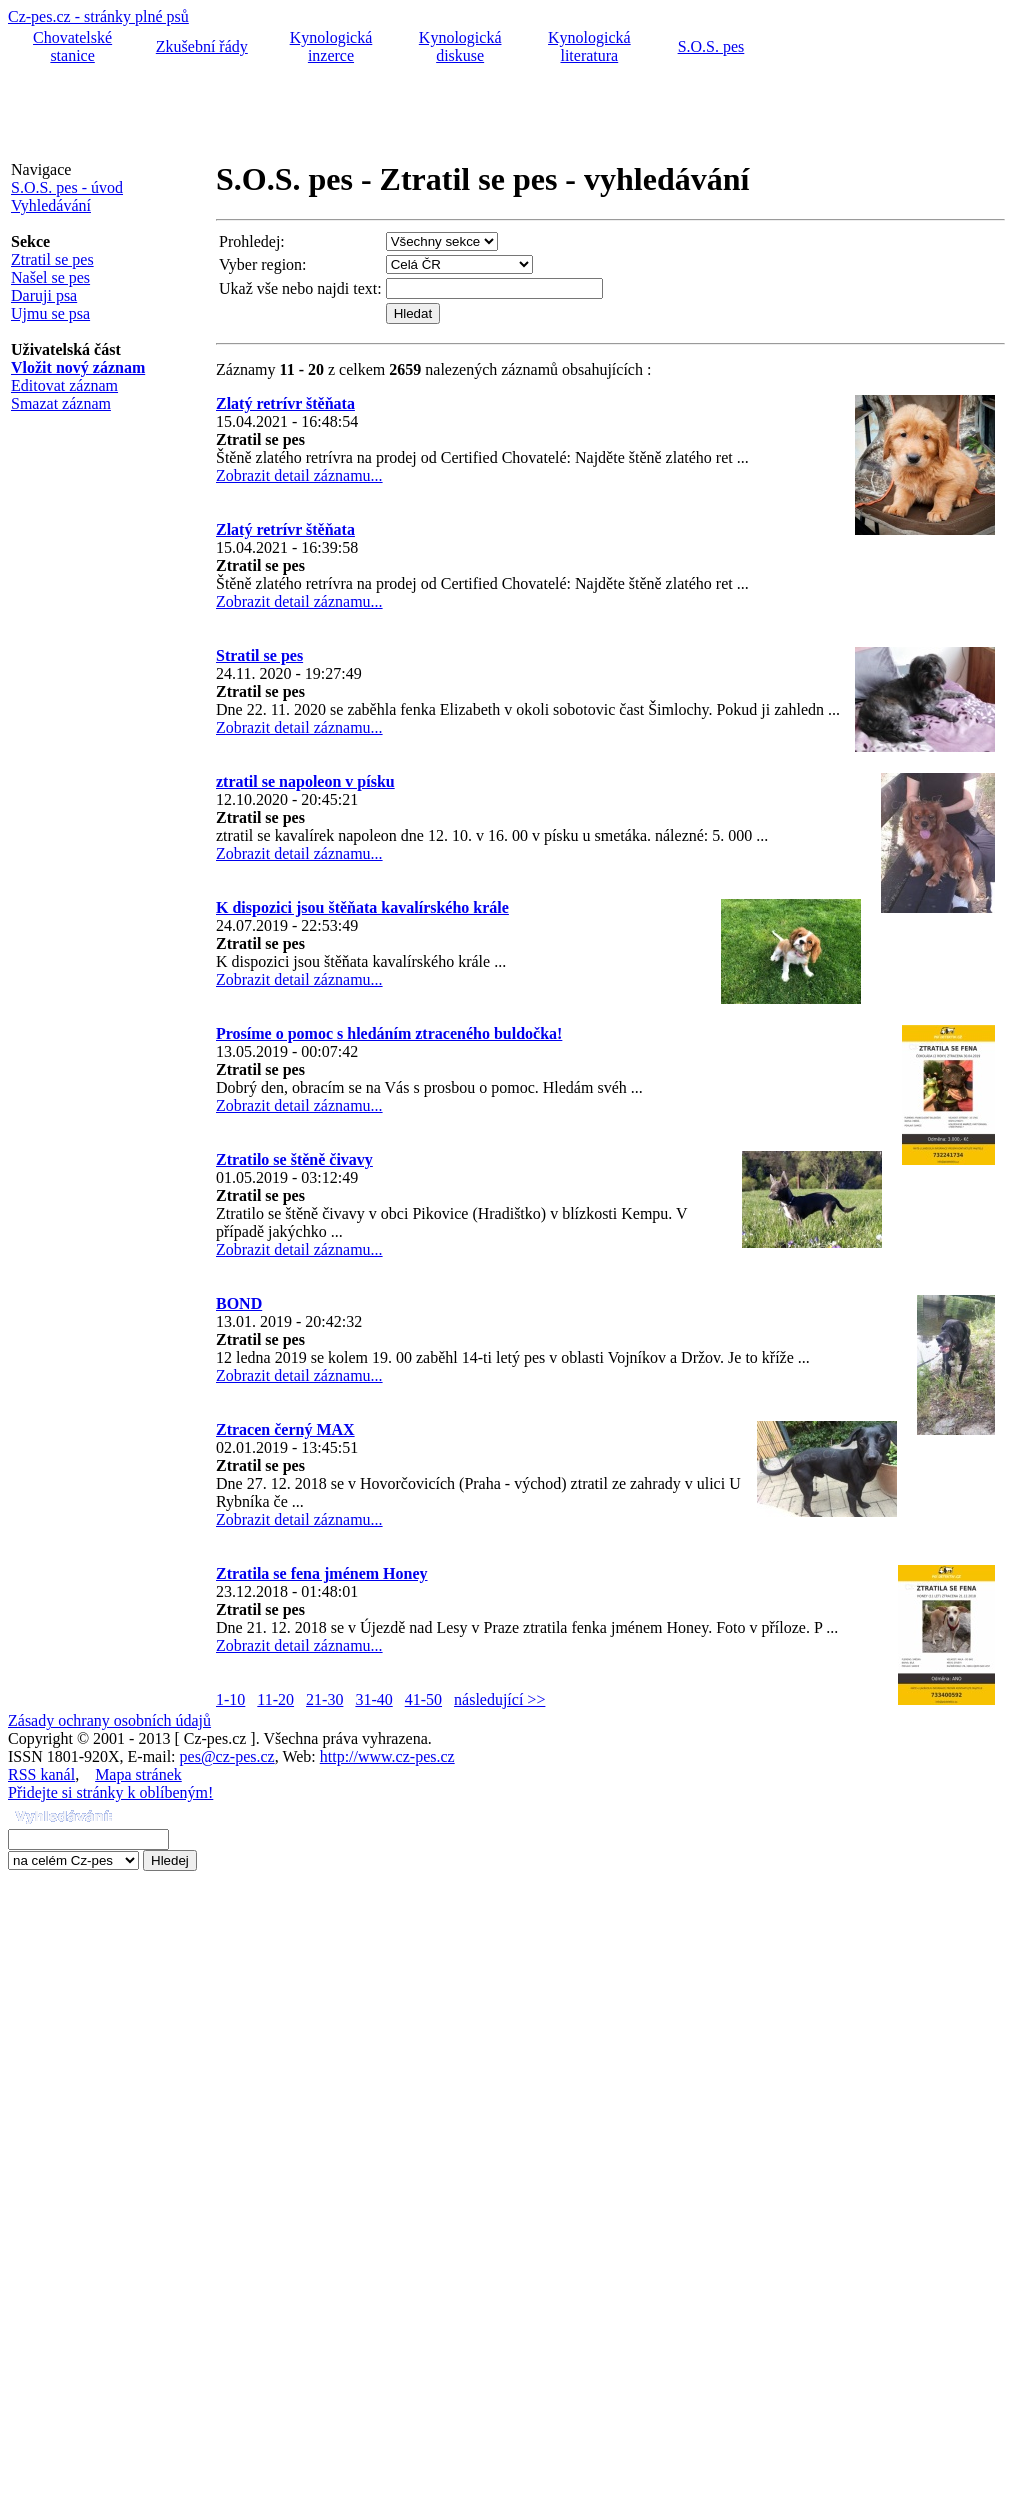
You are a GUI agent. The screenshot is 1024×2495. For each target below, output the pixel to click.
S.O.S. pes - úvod (67, 187)
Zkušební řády (202, 46)
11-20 (275, 1699)
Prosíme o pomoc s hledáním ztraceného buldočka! (389, 1033)
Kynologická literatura (589, 46)
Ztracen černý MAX (285, 1429)
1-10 (230, 1699)
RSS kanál (41, 1774)
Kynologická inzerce (331, 46)
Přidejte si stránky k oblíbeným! (110, 1792)
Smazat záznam (61, 403)
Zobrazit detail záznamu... (299, 475)
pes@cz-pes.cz (227, 1756)
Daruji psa (44, 295)
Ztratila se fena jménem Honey (322, 1573)
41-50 (423, 1699)
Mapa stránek (138, 1774)
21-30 (324, 1699)
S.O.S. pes (711, 46)
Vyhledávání (51, 205)
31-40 (373, 1699)
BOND (239, 1303)
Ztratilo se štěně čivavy (294, 1159)
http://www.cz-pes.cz (387, 1756)
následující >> (499, 1699)
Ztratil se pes (52, 259)
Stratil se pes (259, 655)
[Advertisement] (372, 113)
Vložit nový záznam (78, 367)
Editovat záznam (64, 385)
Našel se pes (50, 277)
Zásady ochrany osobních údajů (109, 1720)
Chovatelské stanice (72, 46)
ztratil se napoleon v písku (305, 781)
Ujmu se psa (50, 313)
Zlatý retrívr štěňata (285, 403)
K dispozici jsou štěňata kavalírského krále (362, 907)
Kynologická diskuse (460, 46)
